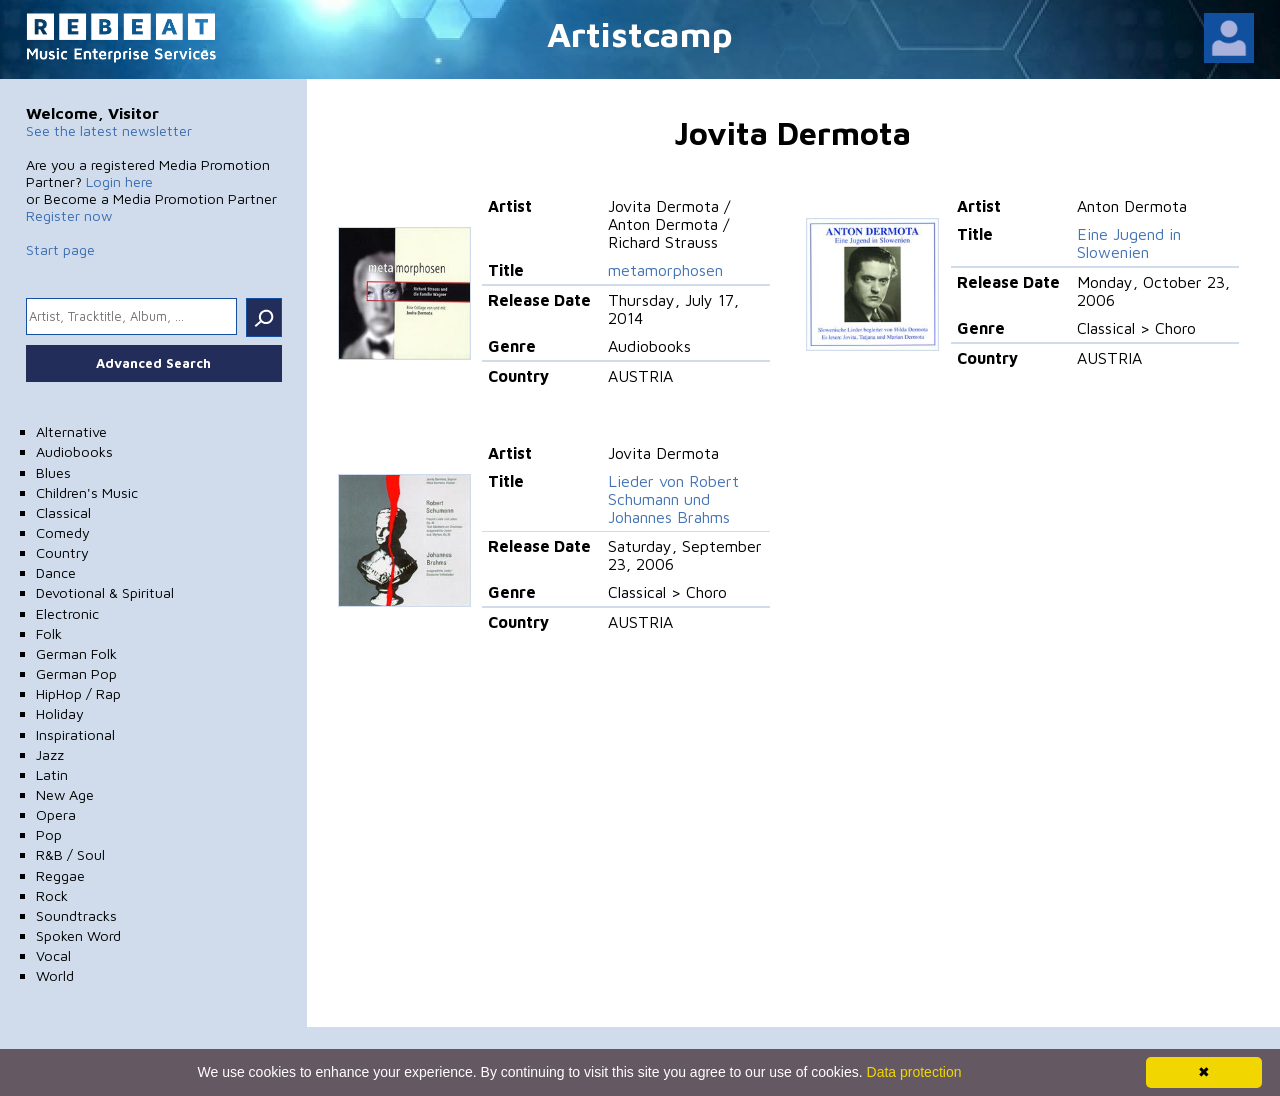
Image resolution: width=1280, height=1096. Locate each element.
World (55, 975)
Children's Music (87, 492)
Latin (52, 774)
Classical (63, 512)
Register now (69, 215)
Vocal (53, 955)
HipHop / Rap (78, 693)
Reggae (60, 875)
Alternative (71, 431)
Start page (60, 249)
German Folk (76, 653)
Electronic (67, 613)
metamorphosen (665, 270)
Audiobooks (74, 451)
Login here (119, 181)
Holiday (60, 713)
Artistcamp (640, 33)
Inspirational (75, 734)
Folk (49, 633)
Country (62, 552)
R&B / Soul (70, 854)
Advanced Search (153, 363)
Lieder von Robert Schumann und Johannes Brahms (673, 499)
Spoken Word (78, 935)
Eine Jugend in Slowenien (1129, 243)
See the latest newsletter (109, 130)
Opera (56, 814)
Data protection (914, 1072)
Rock (52, 895)
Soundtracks (76, 915)
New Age (65, 794)
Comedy (63, 532)
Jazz (50, 754)
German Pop (76, 673)
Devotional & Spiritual (105, 592)
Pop (49, 834)
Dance (56, 572)
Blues (53, 472)
